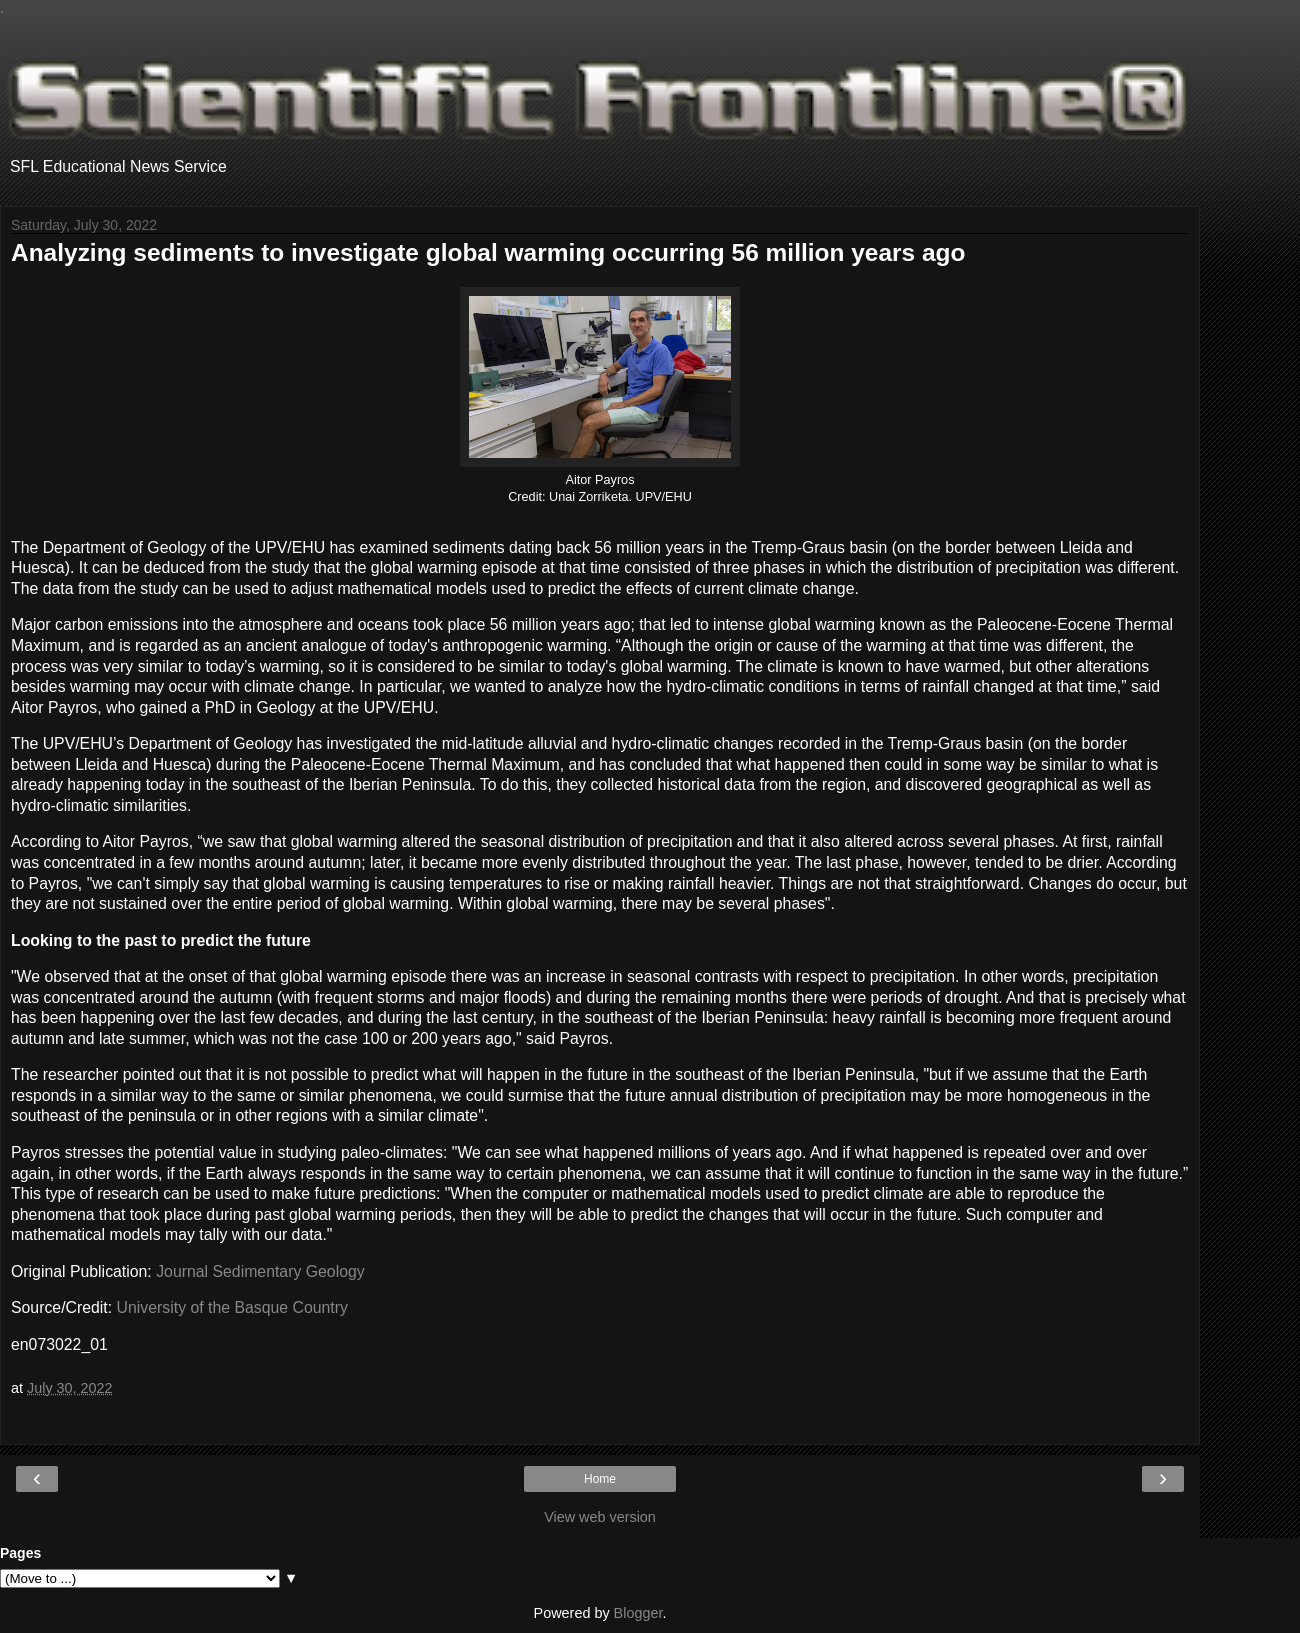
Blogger (638, 1613)
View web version (600, 1517)
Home (600, 1479)
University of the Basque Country (232, 1307)
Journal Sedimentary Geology (260, 1271)
